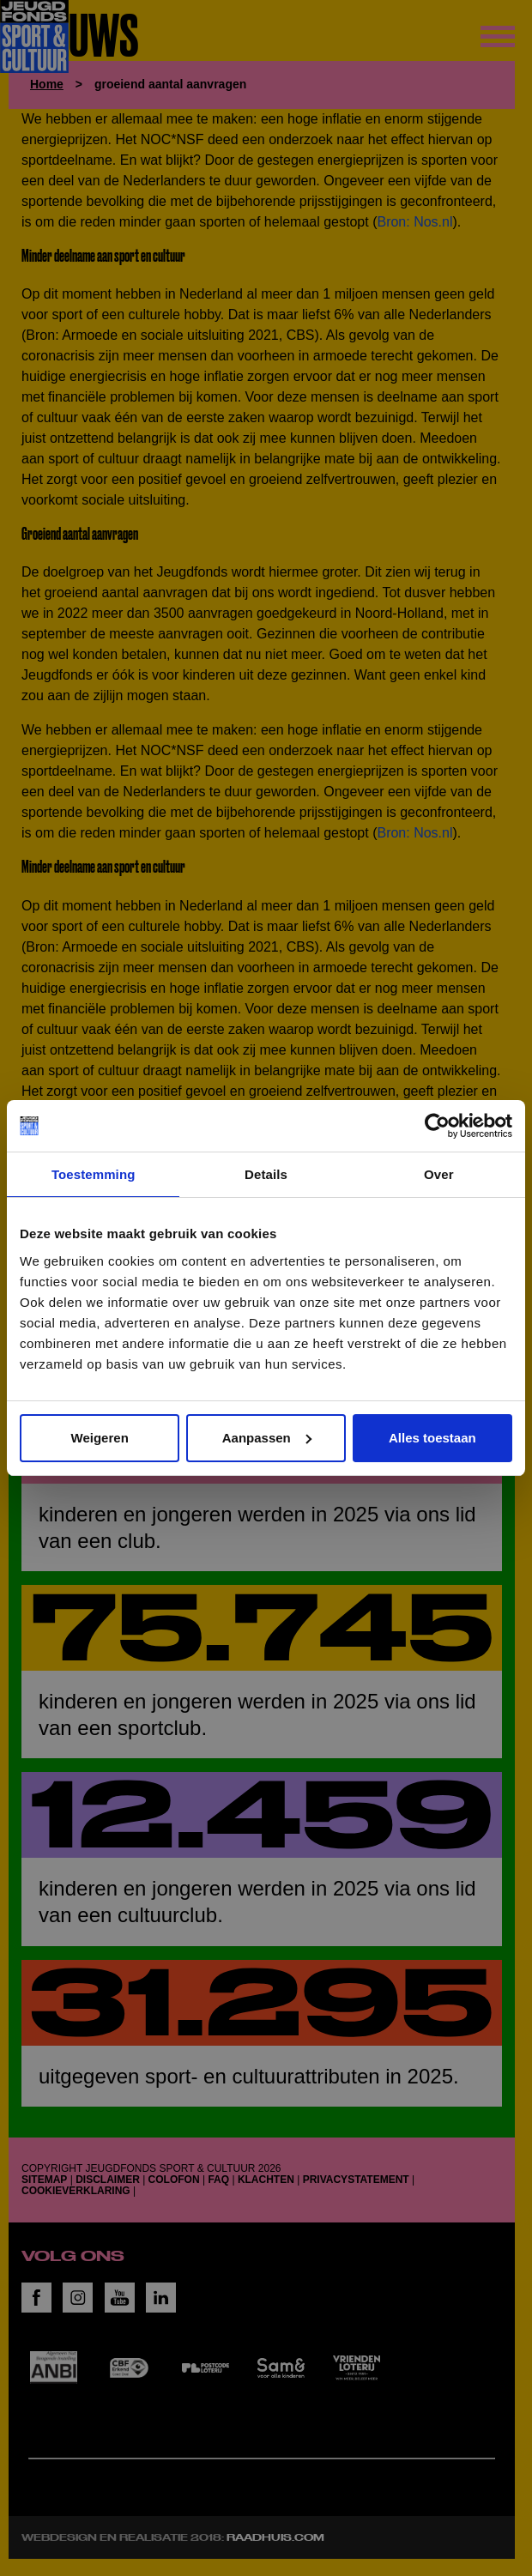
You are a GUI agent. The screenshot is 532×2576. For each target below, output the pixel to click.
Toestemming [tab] (93, 1174)
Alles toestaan (432, 1437)
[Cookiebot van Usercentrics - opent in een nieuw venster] (437, 1126)
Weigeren (100, 1437)
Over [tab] (439, 1174)
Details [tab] (266, 1174)
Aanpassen (266, 1437)
